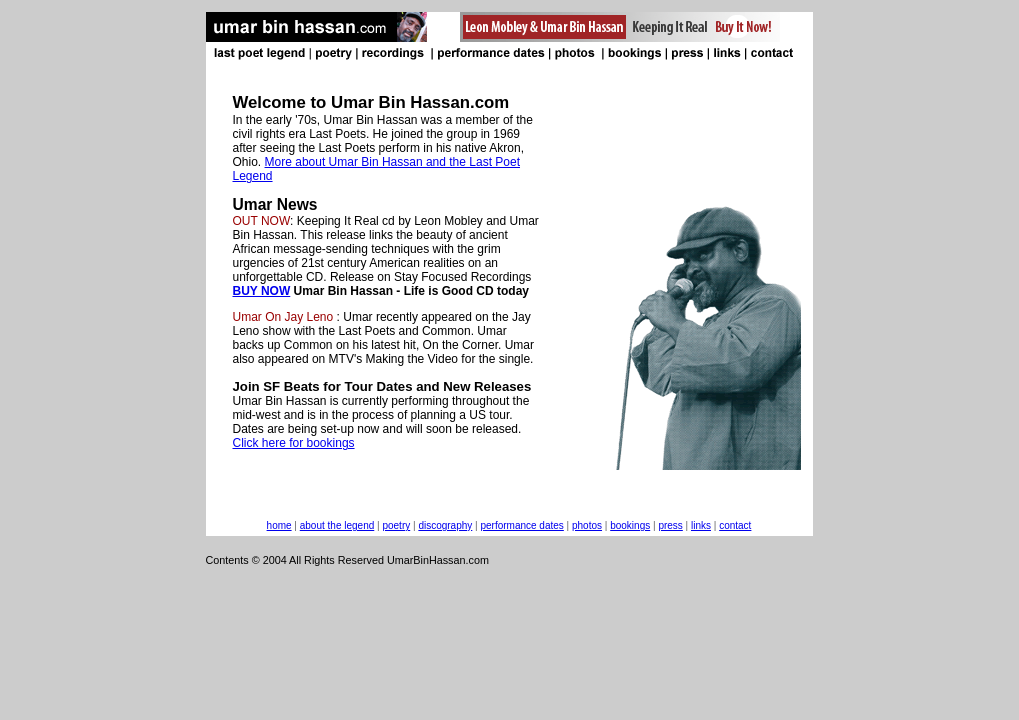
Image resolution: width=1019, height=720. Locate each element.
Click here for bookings (294, 443)
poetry (396, 525)
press (670, 525)
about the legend (337, 525)
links (701, 525)
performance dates (521, 525)
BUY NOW (262, 291)
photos (587, 525)
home (279, 525)
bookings (630, 525)
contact (735, 525)
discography (445, 525)
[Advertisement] (364, 611)
